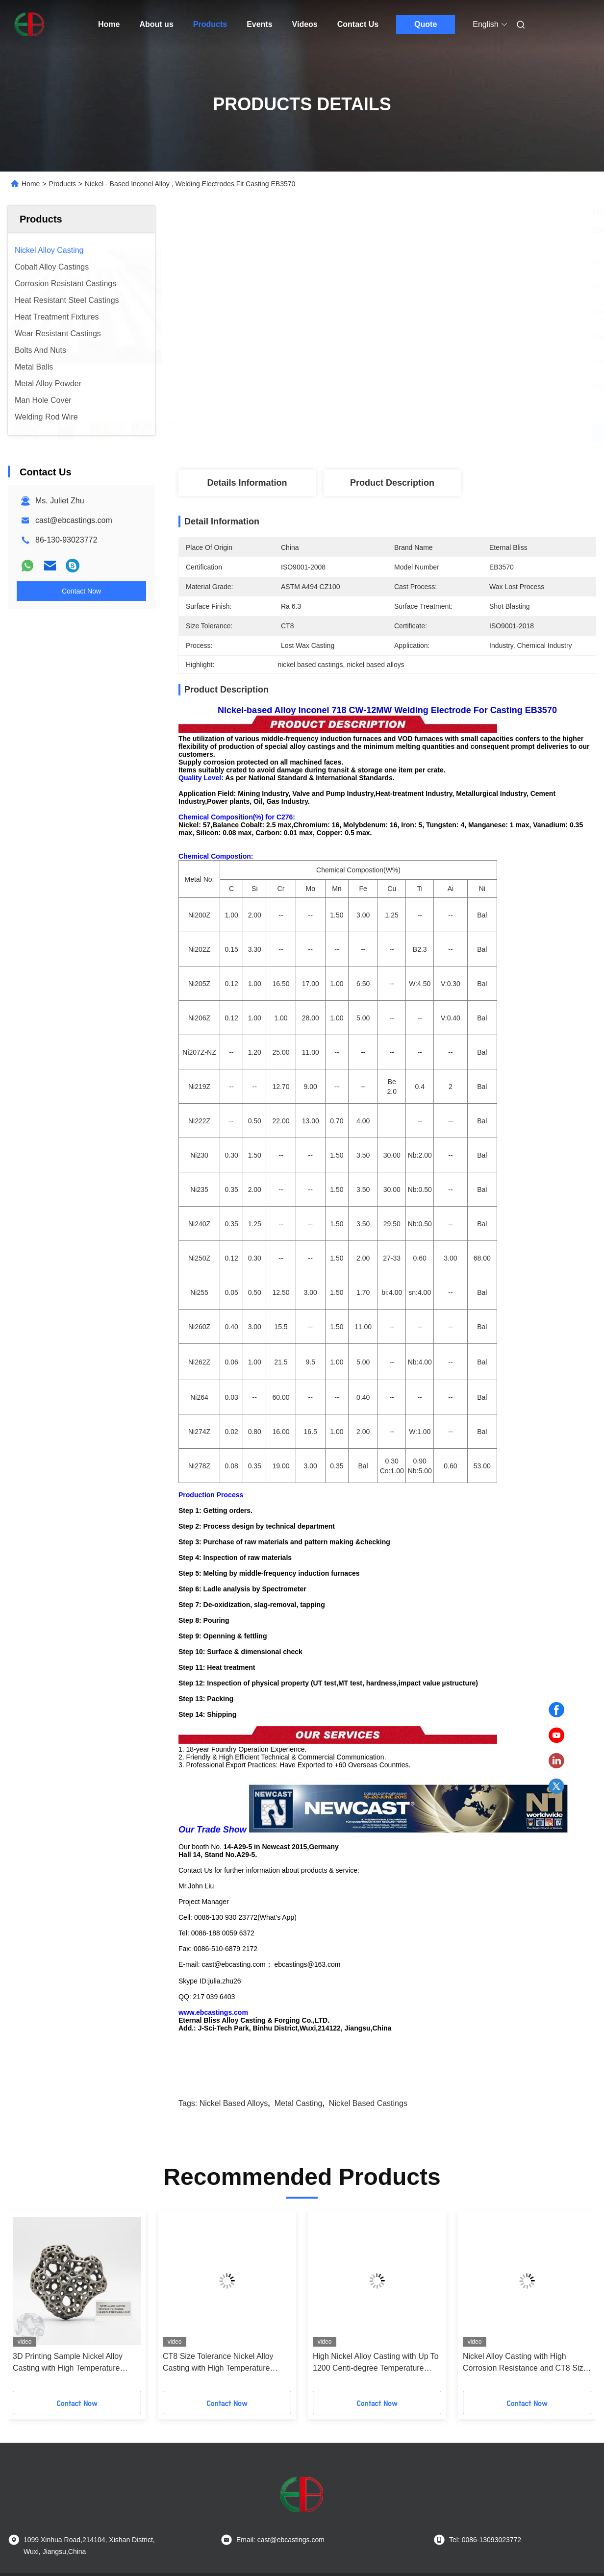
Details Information (247, 483)
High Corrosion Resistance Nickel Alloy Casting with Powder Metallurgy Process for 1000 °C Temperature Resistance (221, 2285)
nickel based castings (368, 2025)
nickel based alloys (234, 2025)
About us (156, 24)
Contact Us (357, 24)
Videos (305, 24)
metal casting (299, 2025)
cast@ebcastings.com (73, 520)
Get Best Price (439, 433)
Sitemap (57, 2504)
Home (109, 24)
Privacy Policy (98, 2504)
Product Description (392, 483)
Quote (425, 24)
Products (210, 24)
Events (259, 24)
